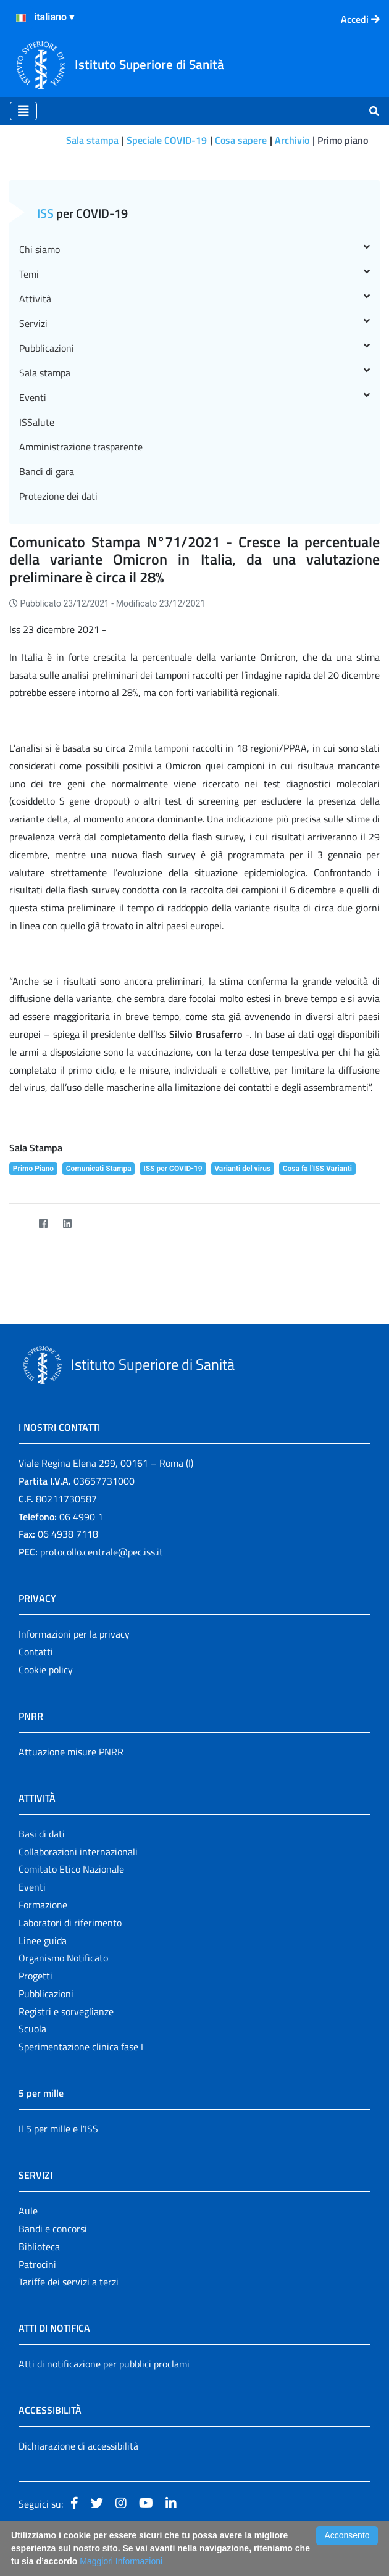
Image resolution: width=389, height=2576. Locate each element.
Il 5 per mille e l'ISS (58, 2128)
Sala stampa (92, 140)
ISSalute (36, 422)
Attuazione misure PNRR (71, 1751)
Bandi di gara (46, 471)
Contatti (36, 1651)
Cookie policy (46, 1669)
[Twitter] (18, 1223)
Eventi (194, 397)
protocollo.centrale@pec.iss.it (101, 1551)
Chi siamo (194, 249)
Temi (194, 274)
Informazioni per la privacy (74, 1633)
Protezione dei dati (58, 496)
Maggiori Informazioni (121, 2561)
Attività (194, 298)
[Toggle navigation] (23, 111)
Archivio (292, 140)
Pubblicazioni (194, 348)
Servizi (194, 323)
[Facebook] (42, 1223)
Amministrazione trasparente (81, 446)
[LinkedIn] (67, 1223)
